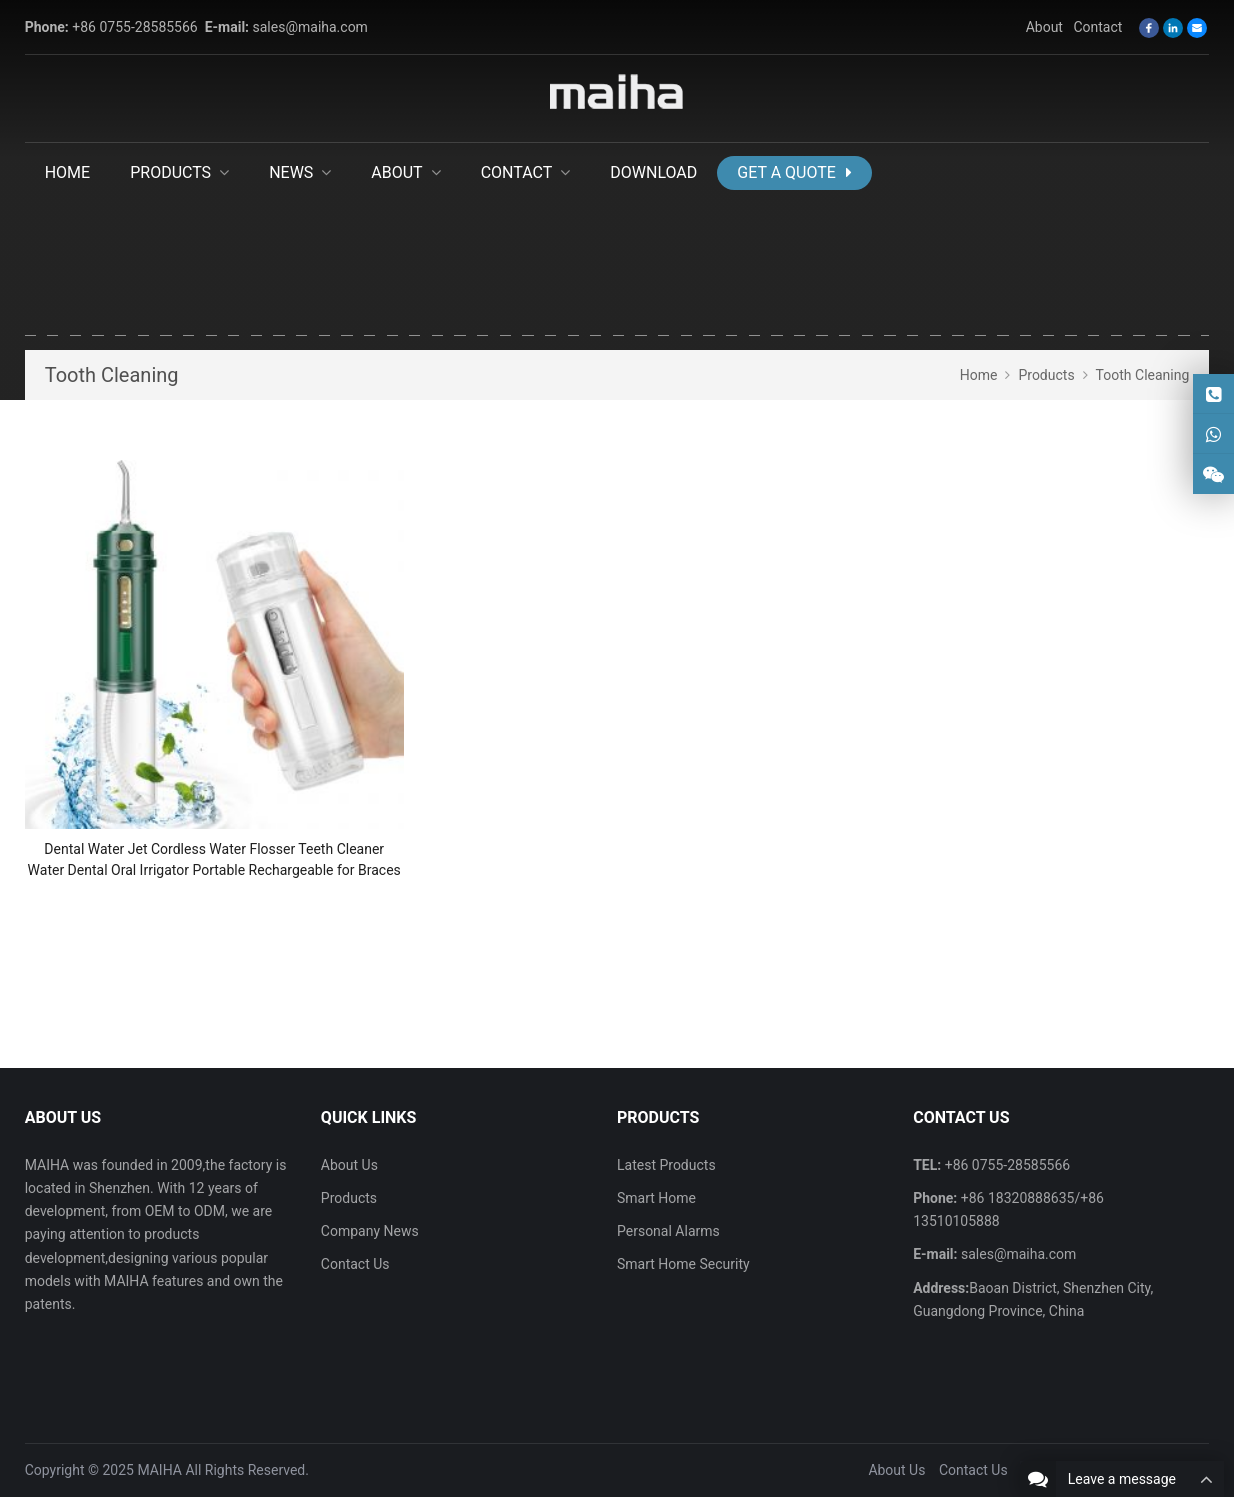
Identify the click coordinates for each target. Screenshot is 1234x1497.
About (1044, 27)
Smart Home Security (683, 1264)
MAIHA (159, 1470)
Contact (1097, 27)
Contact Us (355, 1264)
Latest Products (666, 1165)
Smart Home (656, 1198)
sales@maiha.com (310, 27)
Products (349, 1198)
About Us (349, 1165)
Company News (370, 1231)
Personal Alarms (668, 1231)
